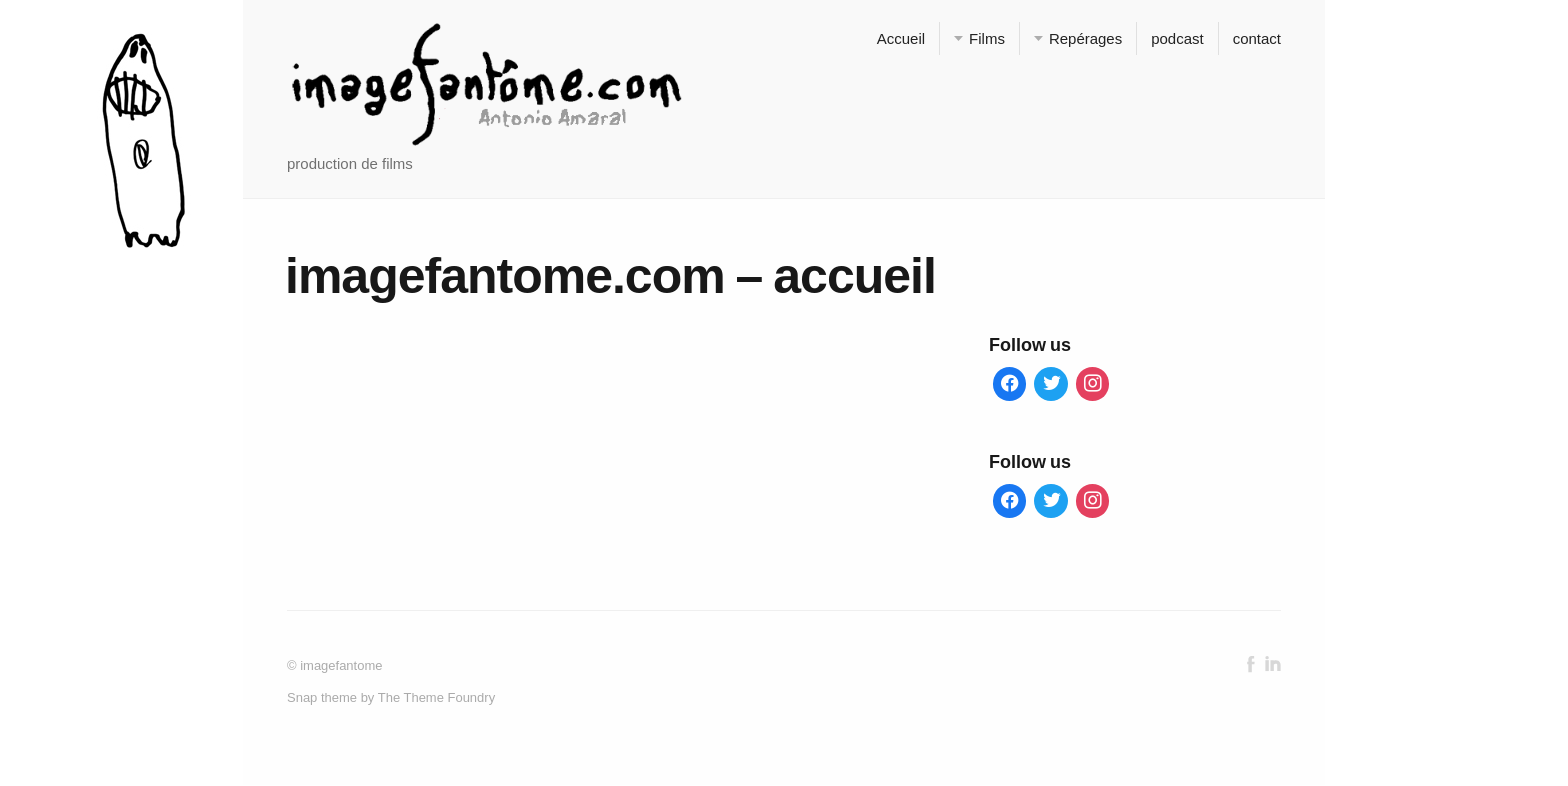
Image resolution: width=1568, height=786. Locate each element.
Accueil (901, 38)
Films (987, 38)
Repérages (1085, 38)
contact (1257, 38)
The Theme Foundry (436, 698)
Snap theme (322, 698)
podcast (1177, 38)
